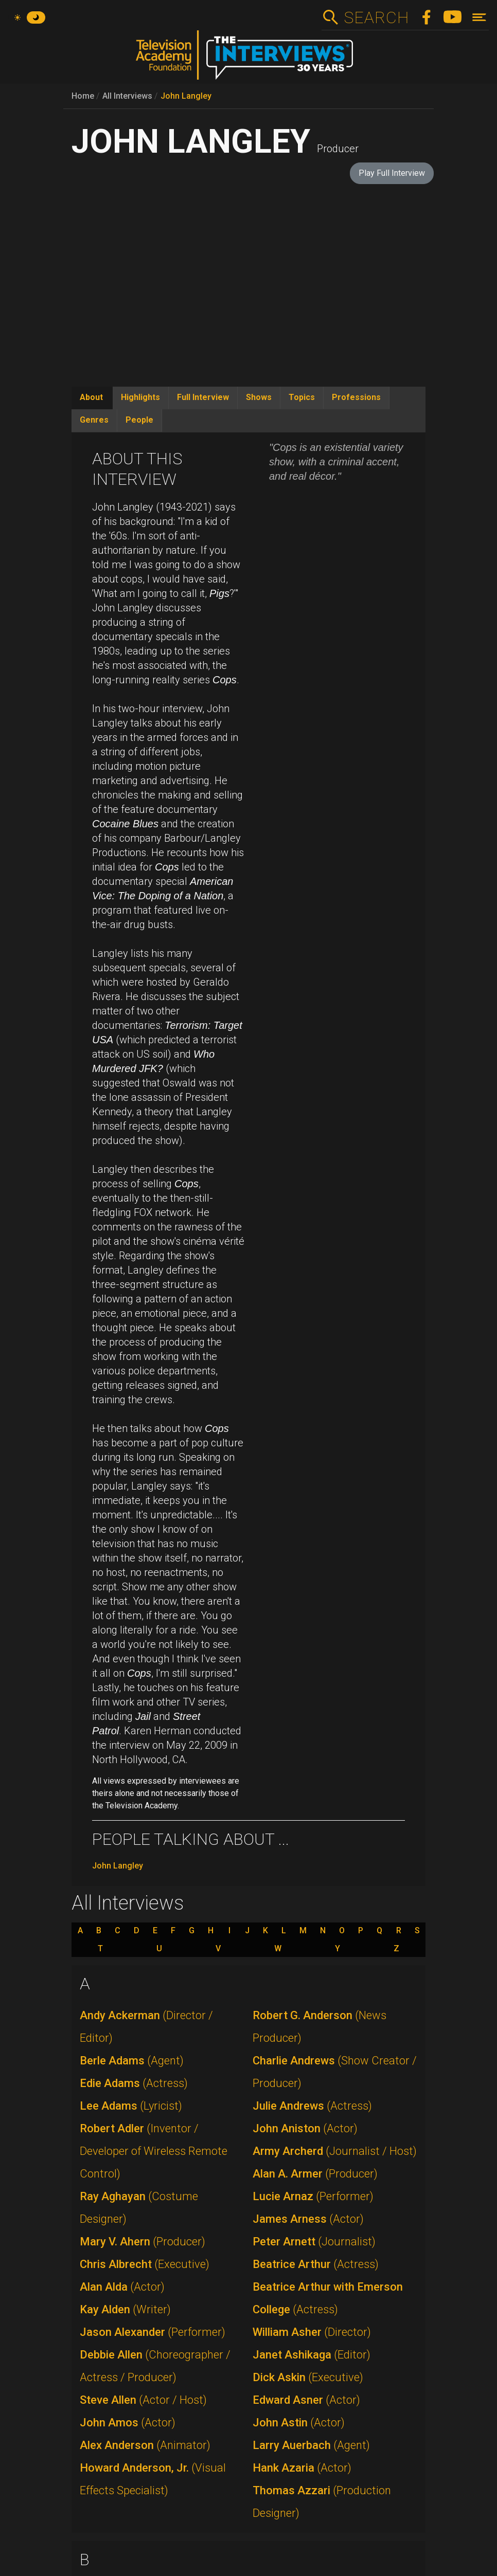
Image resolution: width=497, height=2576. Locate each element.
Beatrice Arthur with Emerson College (328, 2298)
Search (376, 17)
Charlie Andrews (335, 2072)
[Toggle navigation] (479, 17)
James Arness (308, 2218)
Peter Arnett (314, 2241)
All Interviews (127, 96)
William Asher (312, 2332)
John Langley (186, 96)
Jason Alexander (152, 2332)
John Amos (127, 2422)
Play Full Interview (392, 173)
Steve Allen (143, 2399)
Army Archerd (335, 2151)
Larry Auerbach (311, 2445)
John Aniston (305, 2128)
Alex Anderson (145, 2445)
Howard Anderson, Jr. (153, 2479)
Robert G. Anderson (319, 2026)
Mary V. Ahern (142, 2241)
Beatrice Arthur (316, 2264)
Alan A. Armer (315, 2173)
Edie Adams (134, 2083)
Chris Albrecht (144, 2264)
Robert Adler (153, 2151)
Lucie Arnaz (313, 2196)
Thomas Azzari (322, 2501)
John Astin (299, 2422)
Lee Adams (131, 2105)
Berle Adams (132, 2060)
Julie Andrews (312, 2105)
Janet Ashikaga (311, 2354)
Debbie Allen (155, 2366)
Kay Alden (125, 2309)
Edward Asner (306, 2399)
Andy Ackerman (146, 2026)
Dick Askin (308, 2377)
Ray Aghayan (139, 2207)
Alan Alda (122, 2286)
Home (83, 96)
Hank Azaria (302, 2467)
